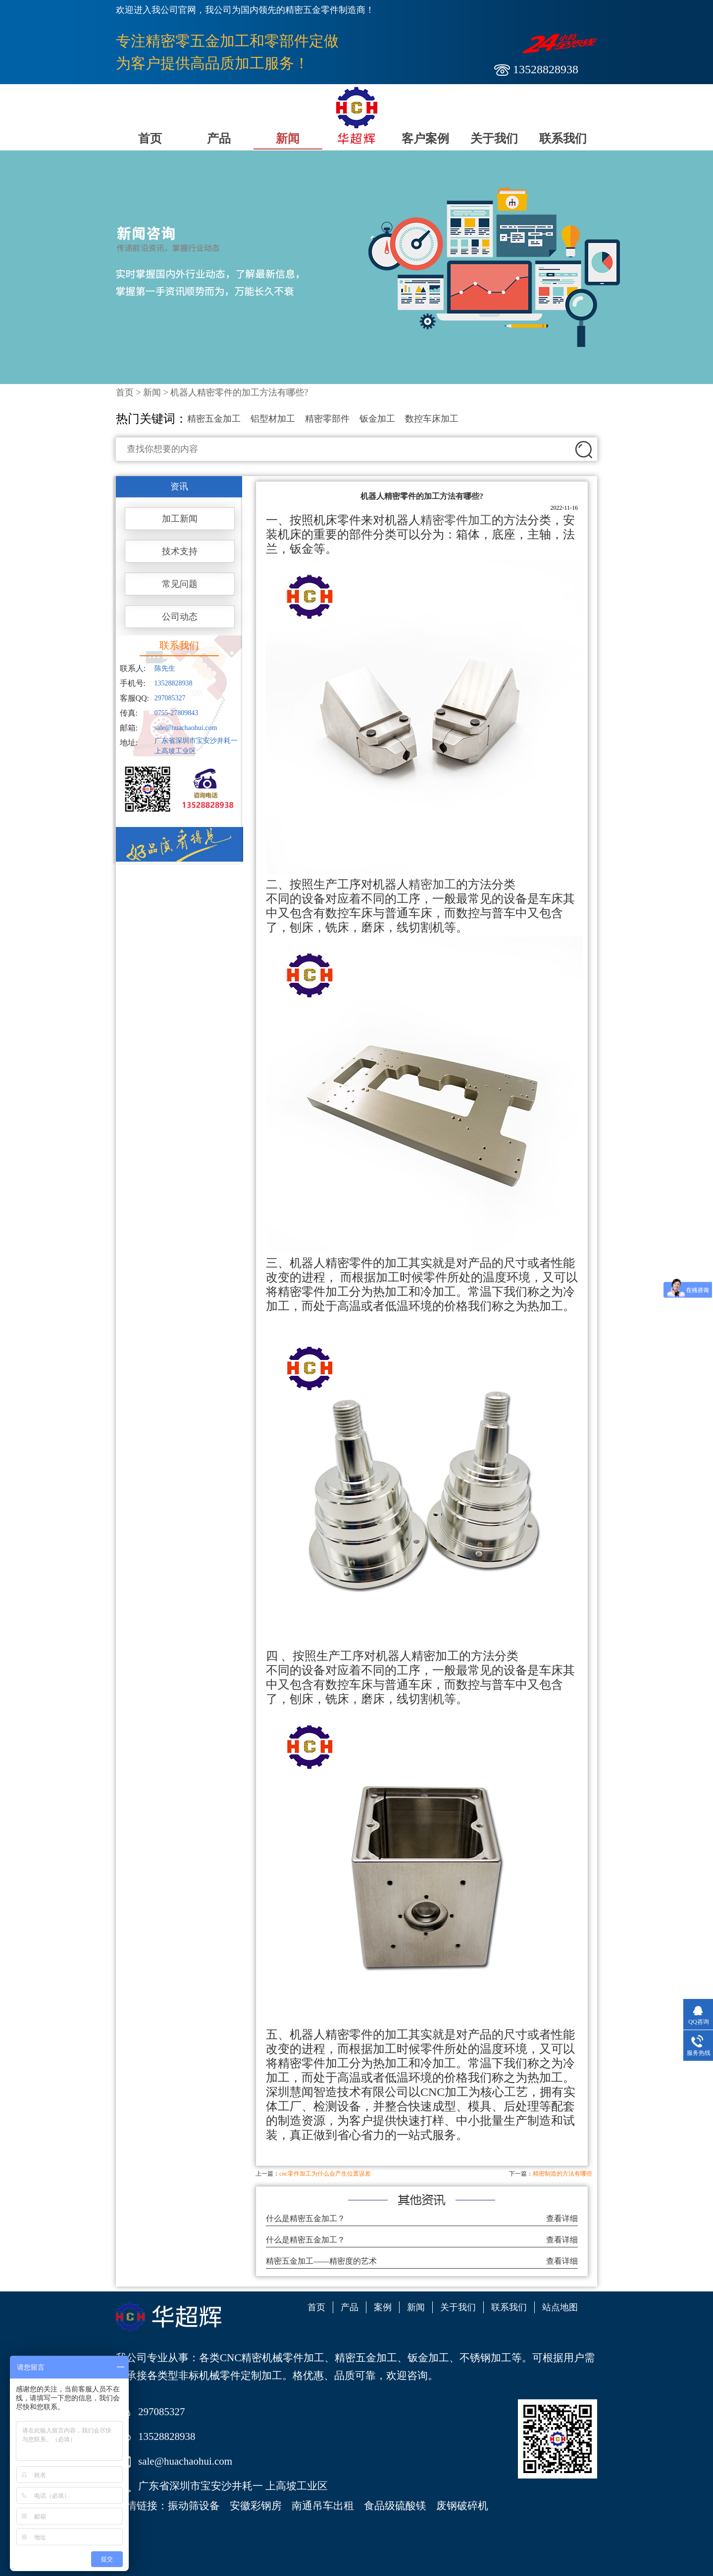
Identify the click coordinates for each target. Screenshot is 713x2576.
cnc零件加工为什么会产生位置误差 (325, 2173)
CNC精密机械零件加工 (272, 2358)
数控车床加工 (431, 419)
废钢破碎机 (462, 2506)
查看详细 (562, 2218)
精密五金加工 (214, 419)
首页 (150, 138)
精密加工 (432, 884)
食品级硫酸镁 (395, 2506)
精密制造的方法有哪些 (562, 2173)
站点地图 (560, 2307)
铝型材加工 (273, 419)
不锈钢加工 (485, 2358)
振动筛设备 (194, 2506)
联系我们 (563, 138)
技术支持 (180, 551)
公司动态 (180, 617)
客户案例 (425, 138)
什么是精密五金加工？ (305, 2218)
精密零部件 (327, 419)
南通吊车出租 (323, 2506)
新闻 (288, 138)
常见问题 (180, 584)
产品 (219, 138)
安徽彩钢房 (256, 2506)
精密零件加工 (456, 520)
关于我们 (494, 138)
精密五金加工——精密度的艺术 (321, 2261)
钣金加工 (377, 419)
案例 (383, 2307)
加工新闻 (180, 519)
